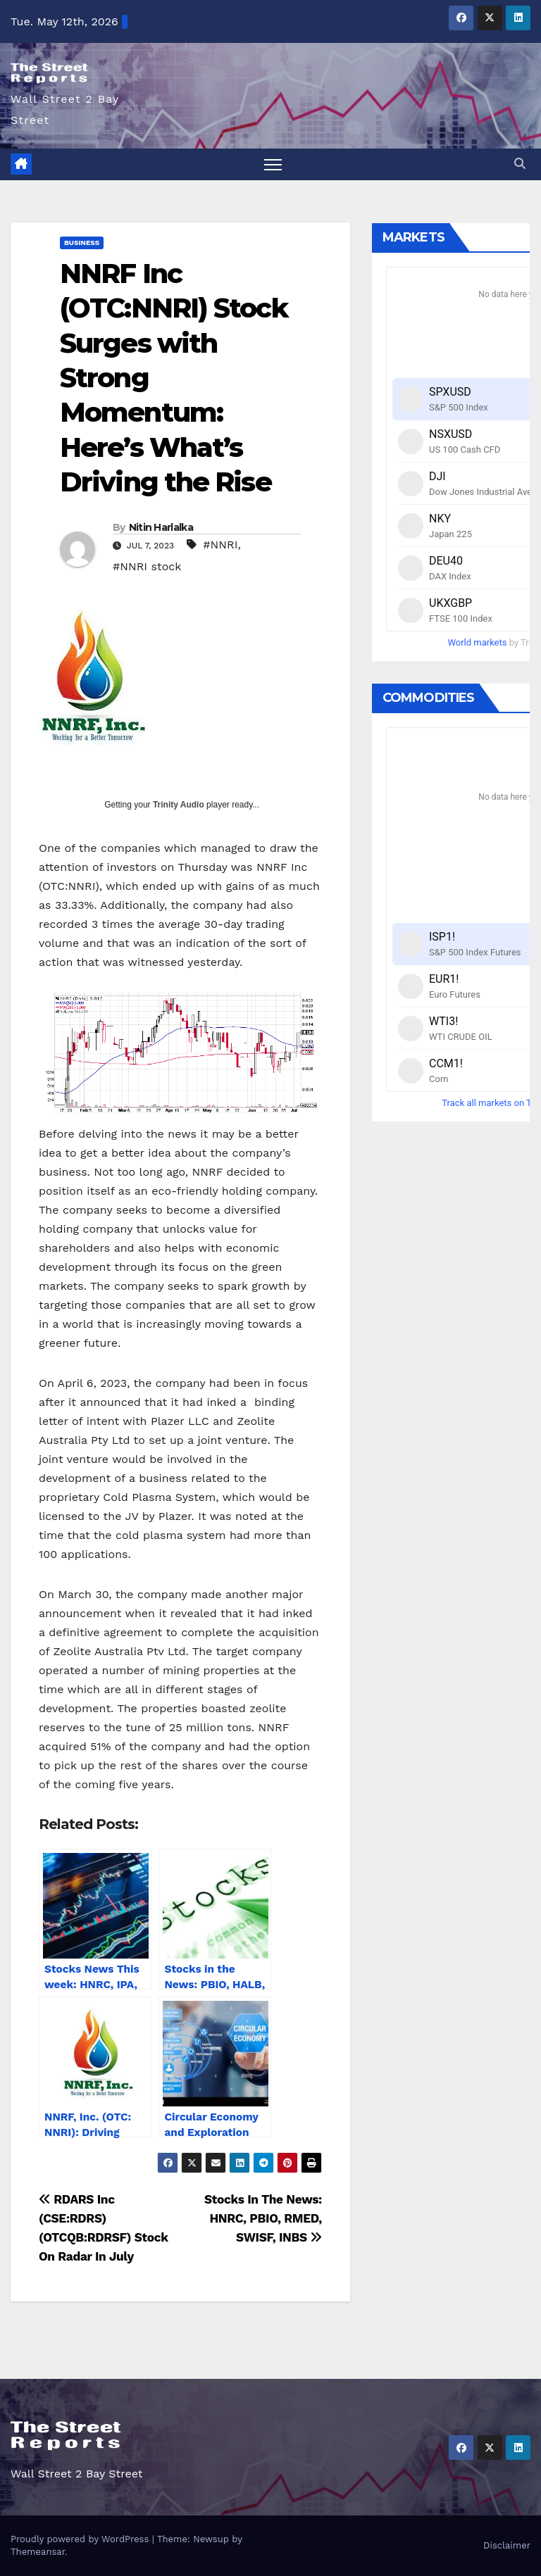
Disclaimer (506, 2545)
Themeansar (38, 2551)
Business (81, 242)
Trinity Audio (178, 805)
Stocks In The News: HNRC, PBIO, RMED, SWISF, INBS (263, 2218)
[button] (520, 163)
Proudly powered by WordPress (81, 2539)
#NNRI (220, 544)
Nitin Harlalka (161, 527)
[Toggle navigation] (273, 164)
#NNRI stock (147, 566)
